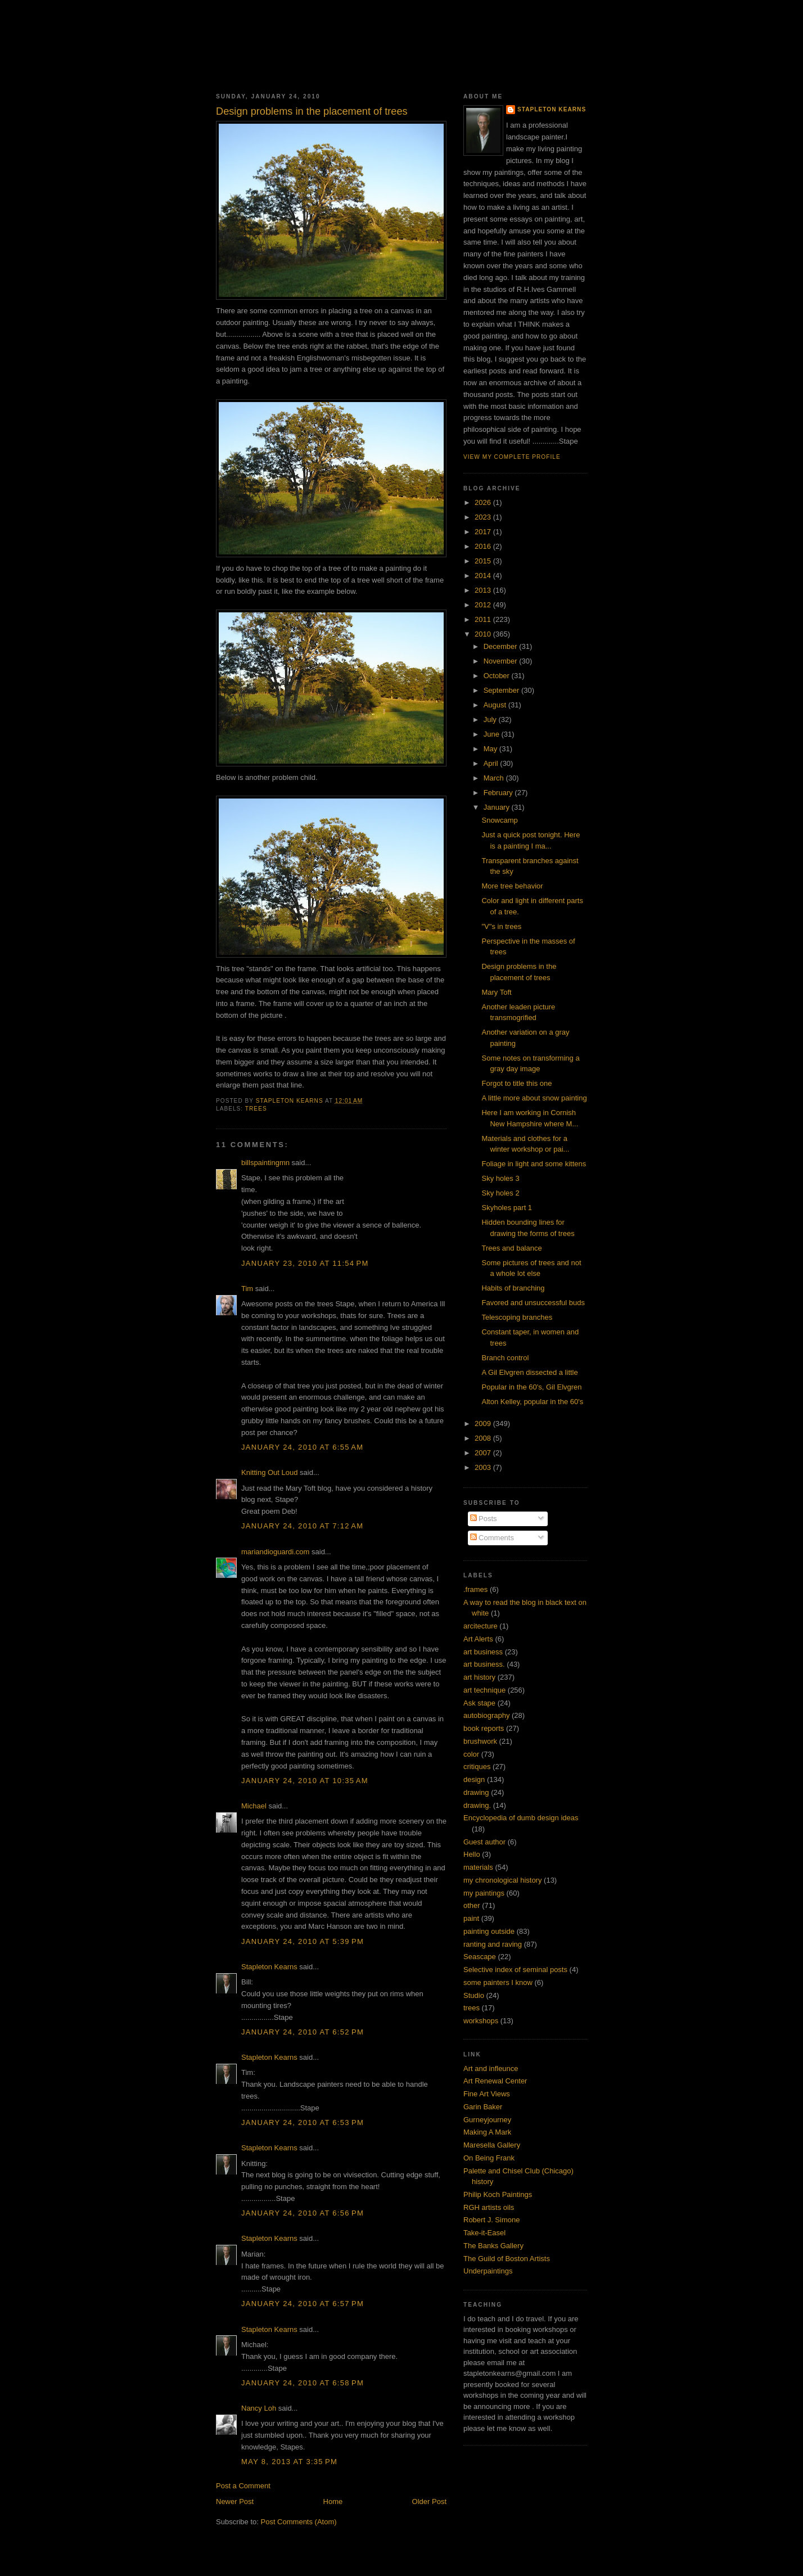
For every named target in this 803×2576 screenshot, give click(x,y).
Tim (247, 1288)
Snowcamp (499, 820)
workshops (480, 2020)
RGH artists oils (488, 2207)
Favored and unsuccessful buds (533, 1302)
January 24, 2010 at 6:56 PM (302, 2213)
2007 (484, 1453)
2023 (484, 517)
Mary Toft (496, 992)
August (496, 705)
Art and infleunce (490, 2068)
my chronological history (502, 1880)
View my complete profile (512, 457)
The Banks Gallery (493, 2245)
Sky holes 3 (500, 1178)
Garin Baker (482, 2107)
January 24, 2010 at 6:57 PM (302, 2303)
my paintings (483, 1893)
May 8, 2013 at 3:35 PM (289, 2461)
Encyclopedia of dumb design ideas (521, 1817)
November (502, 661)
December (502, 646)
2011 (484, 619)
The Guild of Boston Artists (506, 2258)
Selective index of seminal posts (515, 1969)
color (471, 1754)
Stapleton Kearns (269, 1967)
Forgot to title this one (516, 1083)
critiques (476, 1766)
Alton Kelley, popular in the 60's (532, 1401)
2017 (484, 531)
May (491, 749)
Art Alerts (478, 1639)
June (493, 734)
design (474, 1779)
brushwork (480, 1741)
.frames (475, 1589)
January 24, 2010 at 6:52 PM (302, 2032)
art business (483, 1652)
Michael (254, 1806)
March (495, 778)
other (471, 1905)
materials (478, 1867)
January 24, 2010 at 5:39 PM (302, 1941)
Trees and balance (511, 1248)
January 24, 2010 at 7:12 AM (302, 1526)
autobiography (486, 1715)
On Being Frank (489, 2158)
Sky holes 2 (500, 1193)
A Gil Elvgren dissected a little (529, 1372)
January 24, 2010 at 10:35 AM (304, 1780)
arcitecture (480, 1626)
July (491, 719)
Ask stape (479, 1703)
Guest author (484, 1842)
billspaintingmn (265, 1162)
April (492, 763)
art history (479, 1677)
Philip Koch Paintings (497, 2194)
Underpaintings (487, 2271)
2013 (484, 590)
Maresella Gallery (491, 2145)
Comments (492, 1537)
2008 (484, 1438)
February (499, 792)
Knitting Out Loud (269, 1472)
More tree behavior (512, 886)
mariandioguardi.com (275, 1552)
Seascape (479, 1956)
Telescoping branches (516, 1317)
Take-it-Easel (484, 2232)
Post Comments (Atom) (299, 2522)
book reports (483, 1728)
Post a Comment (243, 2486)
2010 (484, 634)
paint (471, 1918)
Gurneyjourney (487, 2119)
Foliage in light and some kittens (533, 1164)
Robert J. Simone (491, 2220)
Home (333, 2501)
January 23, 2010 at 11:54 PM (305, 1263)
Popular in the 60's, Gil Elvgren (531, 1387)
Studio (473, 1995)
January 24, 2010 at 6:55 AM (302, 1447)
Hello (471, 1854)
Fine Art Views (486, 2094)
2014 (484, 575)
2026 (484, 502)
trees (256, 1109)
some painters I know (498, 1982)
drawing (476, 1792)
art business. (484, 1664)
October (498, 675)
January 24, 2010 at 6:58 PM (302, 2383)
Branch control (505, 1358)
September (502, 690)
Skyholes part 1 (506, 1207)
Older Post (429, 2501)
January (498, 807)
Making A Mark (487, 2132)
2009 (484, 1423)
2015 (484, 561)
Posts (483, 1518)
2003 (484, 1467)
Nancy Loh (258, 2408)
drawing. (477, 1805)
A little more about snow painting (534, 1098)
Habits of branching (512, 1288)
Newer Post (235, 2501)
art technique (484, 1690)
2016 (484, 546)
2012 (484, 605)
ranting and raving (492, 1944)
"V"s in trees (501, 926)
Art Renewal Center (495, 2081)
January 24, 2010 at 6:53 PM (302, 2122)
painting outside (489, 1931)
